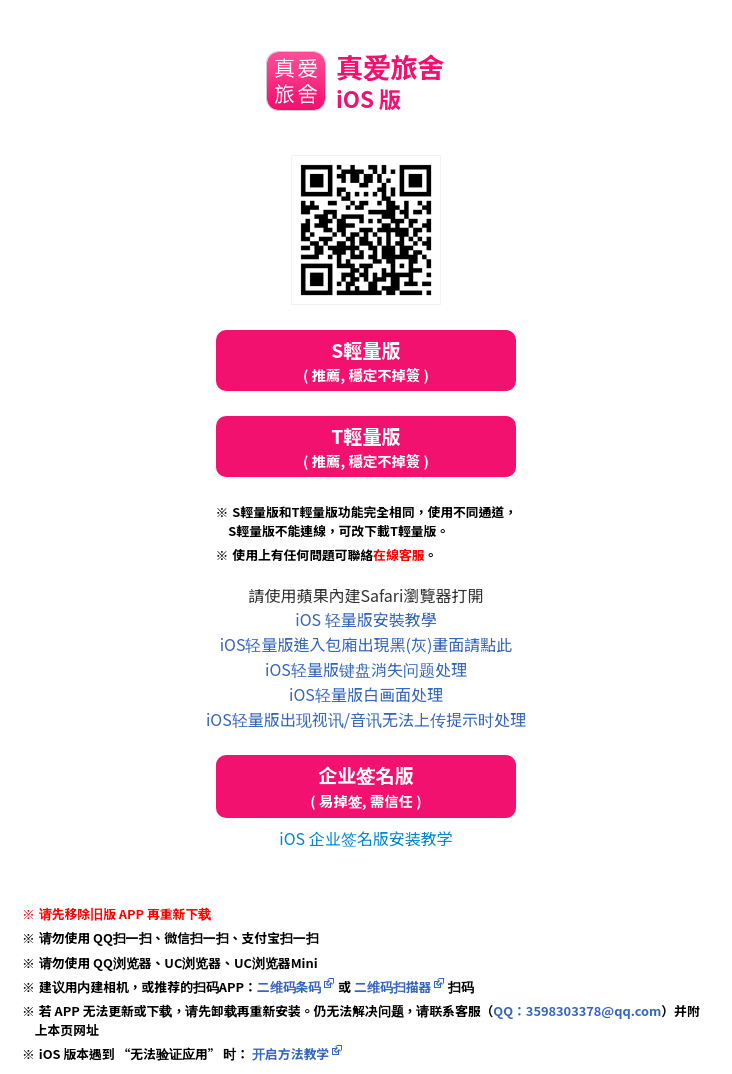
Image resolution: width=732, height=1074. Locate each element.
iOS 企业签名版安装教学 (365, 838)
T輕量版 (366, 446)
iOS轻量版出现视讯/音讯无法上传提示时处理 (366, 719)
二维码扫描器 (392, 986)
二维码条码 (289, 986)
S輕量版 (366, 360)
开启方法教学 (289, 1053)
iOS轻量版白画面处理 (366, 694)
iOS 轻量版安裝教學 (365, 619)
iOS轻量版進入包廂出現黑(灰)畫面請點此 (366, 644)
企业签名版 (366, 786)
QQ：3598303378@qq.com (577, 1010)
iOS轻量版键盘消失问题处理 (366, 669)
